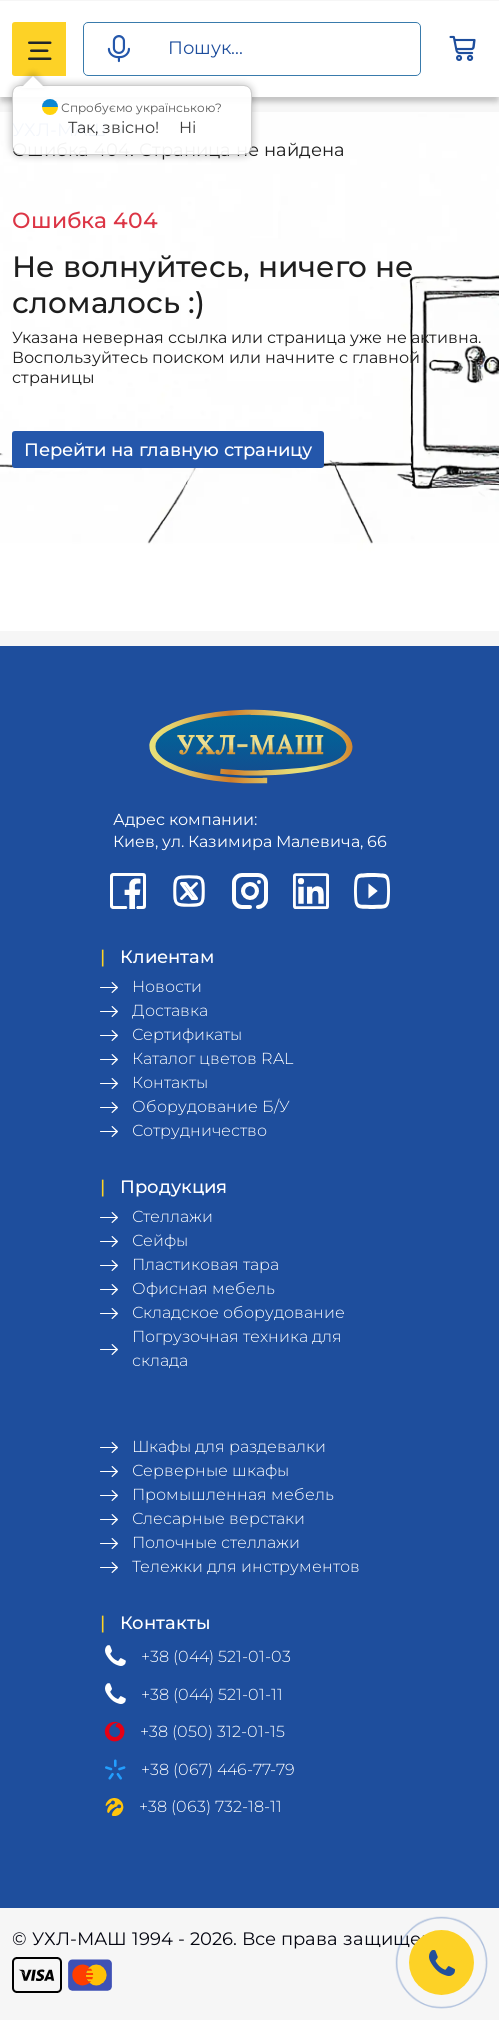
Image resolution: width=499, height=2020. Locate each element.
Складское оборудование (238, 1312)
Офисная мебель (203, 1288)
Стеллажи (172, 1216)
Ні (187, 127)
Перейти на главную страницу (168, 449)
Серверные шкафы (210, 1470)
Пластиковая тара (205, 1264)
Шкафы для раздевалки (229, 1446)
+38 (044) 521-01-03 (216, 1656)
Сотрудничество (199, 1130)
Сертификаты (187, 1034)
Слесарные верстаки (218, 1518)
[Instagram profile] (250, 891)
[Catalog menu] (39, 49)
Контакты (170, 1082)
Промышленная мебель (233, 1494)
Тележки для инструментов (246, 1566)
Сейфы (160, 1240)
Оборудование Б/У (211, 1106)
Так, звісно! (113, 127)
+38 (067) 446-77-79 (218, 1769)
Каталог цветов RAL (212, 1058)
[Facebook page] (128, 891)
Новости (167, 986)
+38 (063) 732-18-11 (210, 1806)
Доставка (170, 1010)
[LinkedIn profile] (311, 891)
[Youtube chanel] (372, 891)
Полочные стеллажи (216, 1542)
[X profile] (189, 891)
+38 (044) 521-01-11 (212, 1694)
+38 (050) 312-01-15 (212, 1731)
